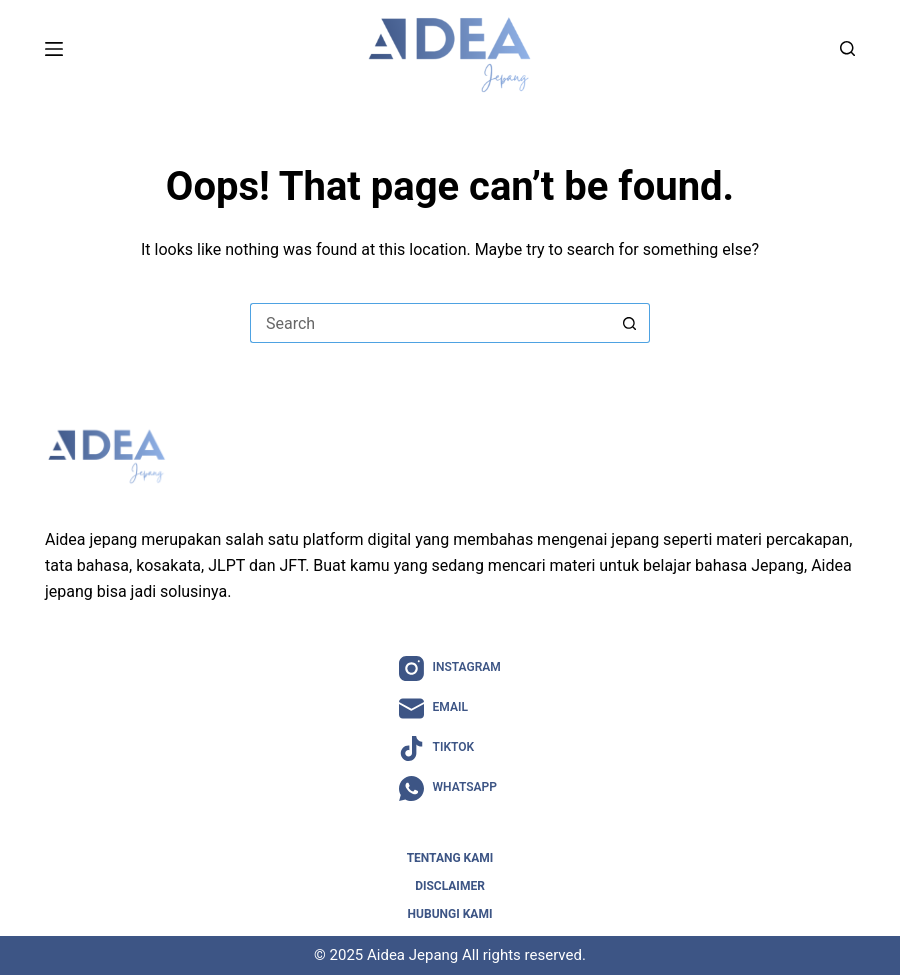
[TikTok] (450, 748)
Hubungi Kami (450, 914)
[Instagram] (450, 668)
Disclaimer (450, 886)
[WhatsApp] (450, 788)
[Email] (450, 708)
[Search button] (630, 323)
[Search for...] (430, 323)
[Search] (847, 48)
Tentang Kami (450, 858)
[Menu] (54, 49)
